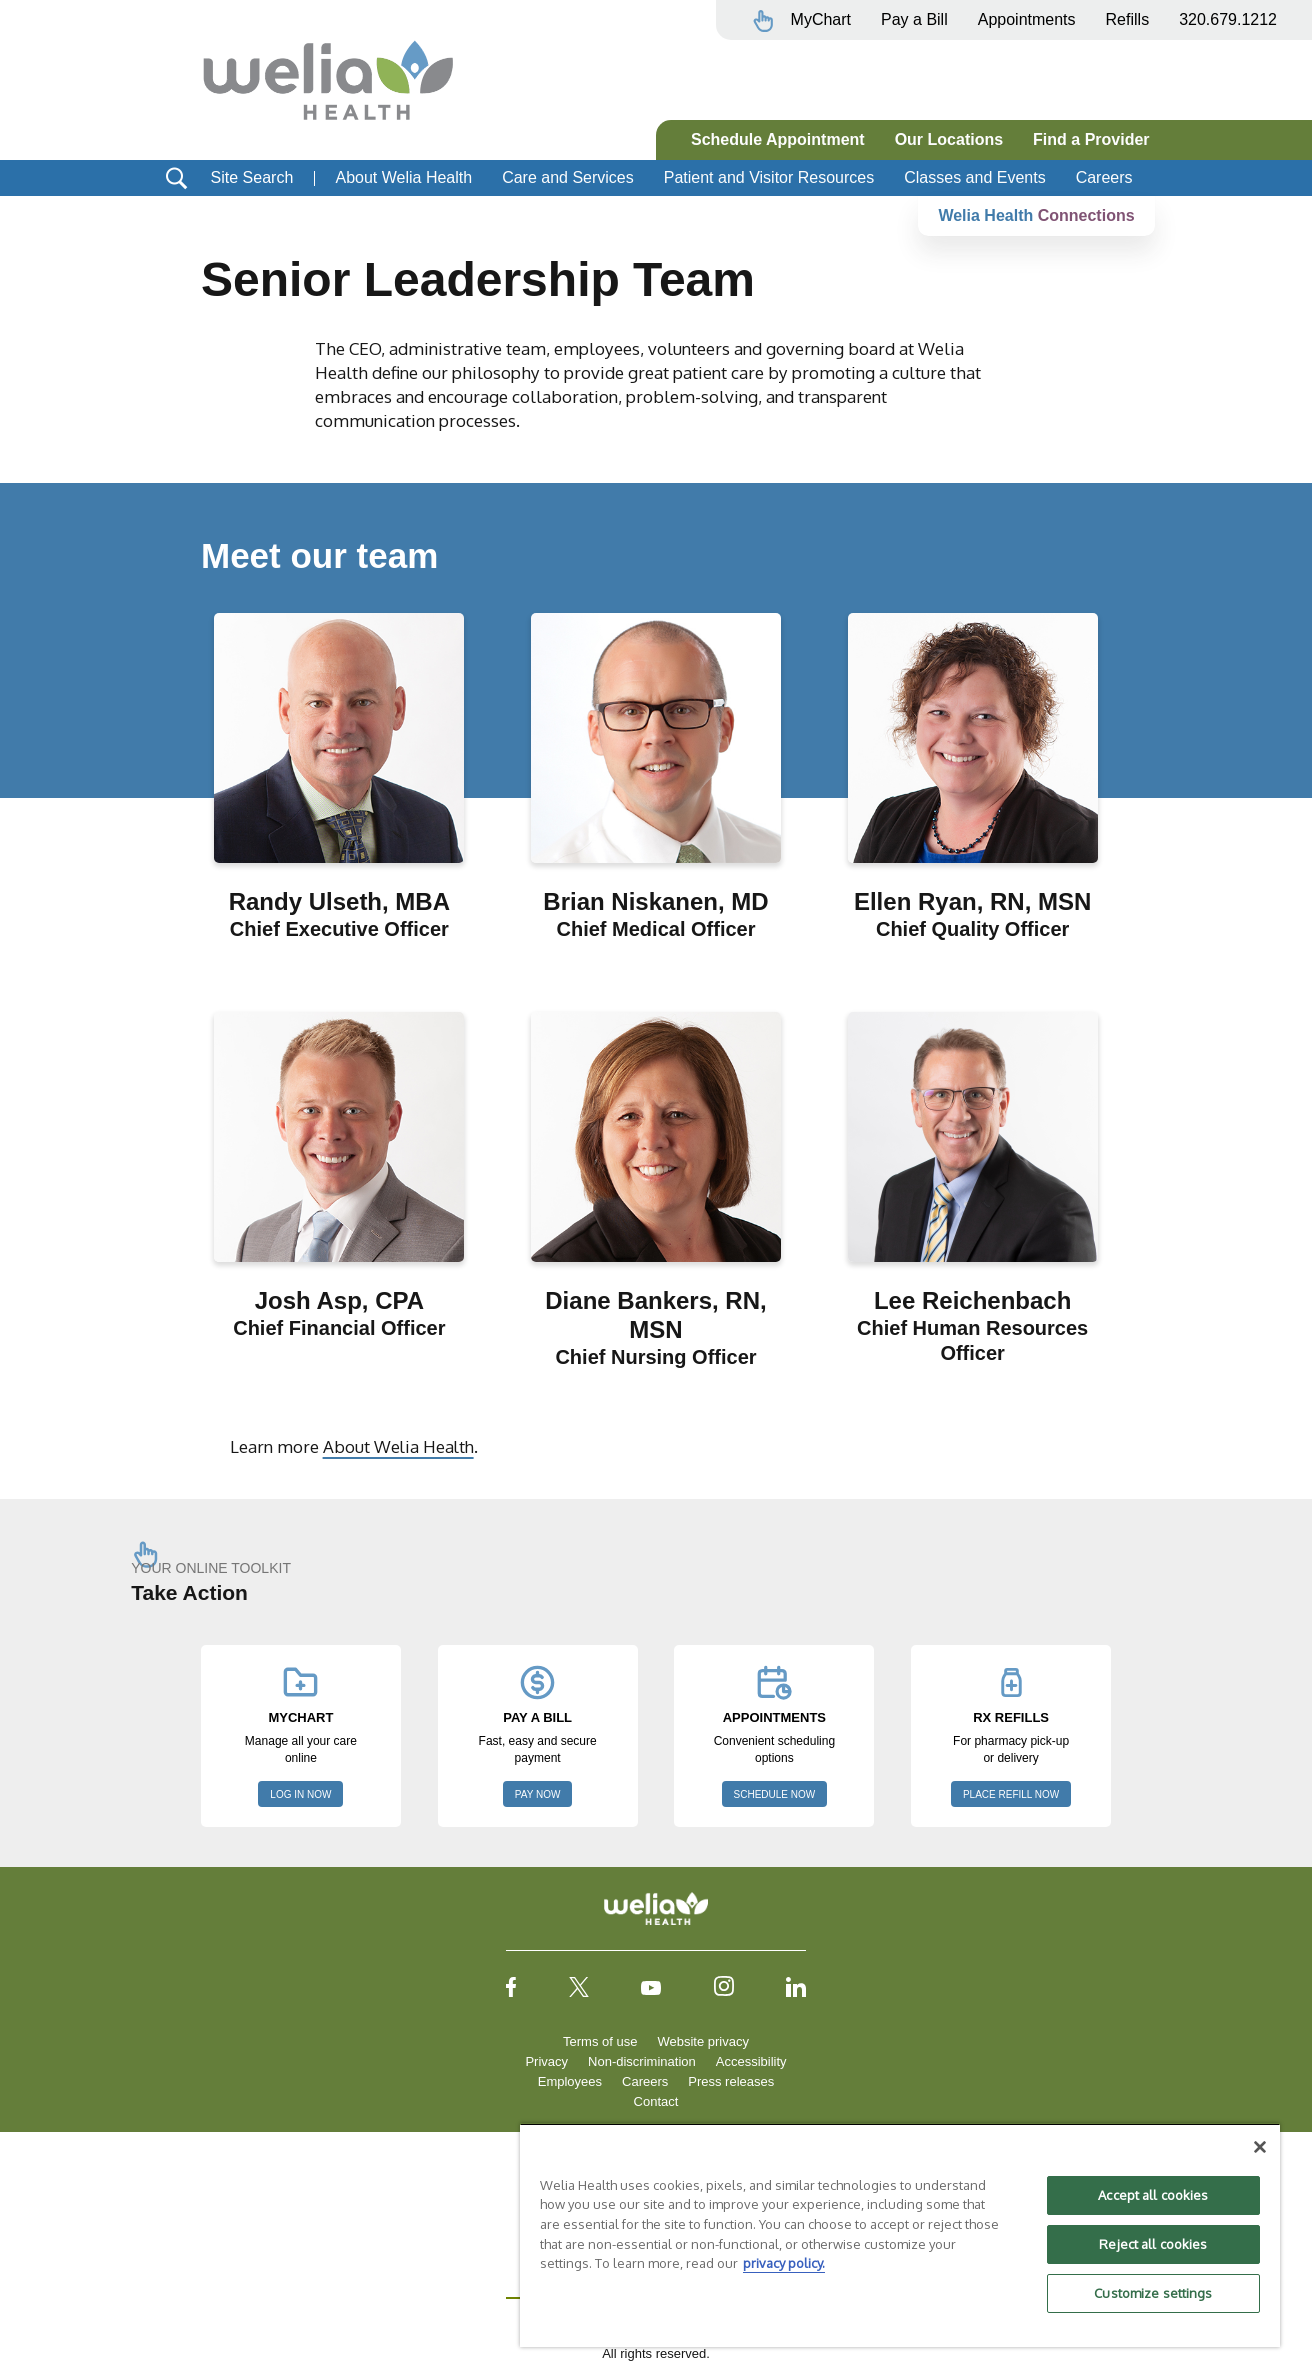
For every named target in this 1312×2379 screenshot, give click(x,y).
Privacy (546, 2061)
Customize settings (1153, 2293)
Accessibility (751, 2061)
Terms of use (600, 2041)
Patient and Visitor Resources (769, 177)
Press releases (731, 2081)
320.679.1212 (1228, 19)
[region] (900, 2235)
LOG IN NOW (300, 1794)
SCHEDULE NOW (775, 1794)
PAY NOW (538, 1794)
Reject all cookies (1153, 2244)
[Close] (1260, 2147)
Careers (1104, 177)
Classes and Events (974, 177)
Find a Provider (1091, 139)
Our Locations (949, 139)
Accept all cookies (1153, 2195)
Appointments (1027, 19)
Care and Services (568, 177)
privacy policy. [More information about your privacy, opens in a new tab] (784, 2263)
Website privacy (703, 2041)
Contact (656, 2101)
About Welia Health (403, 177)
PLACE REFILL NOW (1011, 1794)
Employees (570, 2081)
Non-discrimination (642, 2061)
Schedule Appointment (778, 139)
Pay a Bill (914, 19)
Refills (1128, 19)
